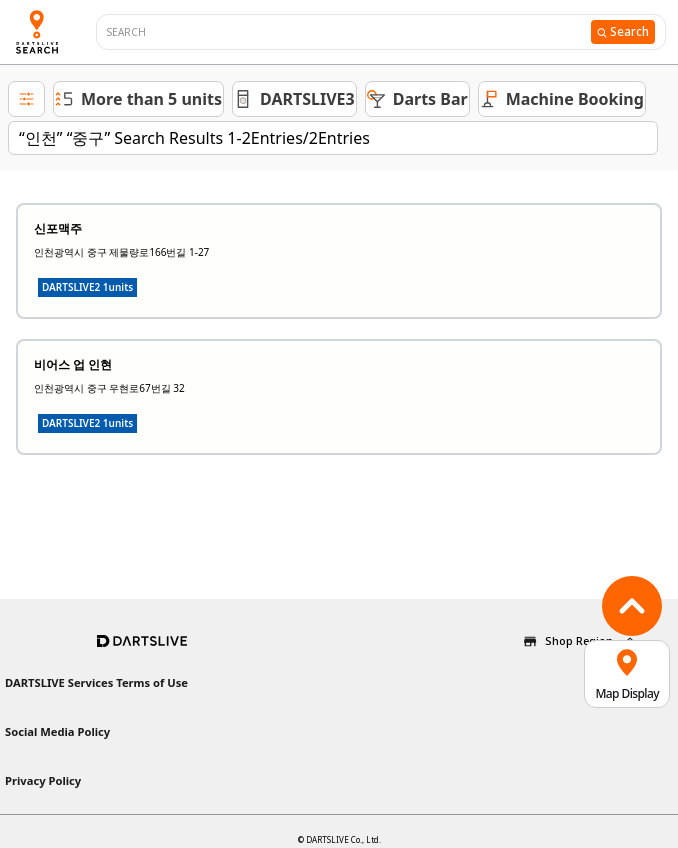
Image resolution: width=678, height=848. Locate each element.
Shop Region (579, 640)
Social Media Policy (57, 731)
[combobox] (349, 32)
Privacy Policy (43, 780)
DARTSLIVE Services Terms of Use (96, 682)
